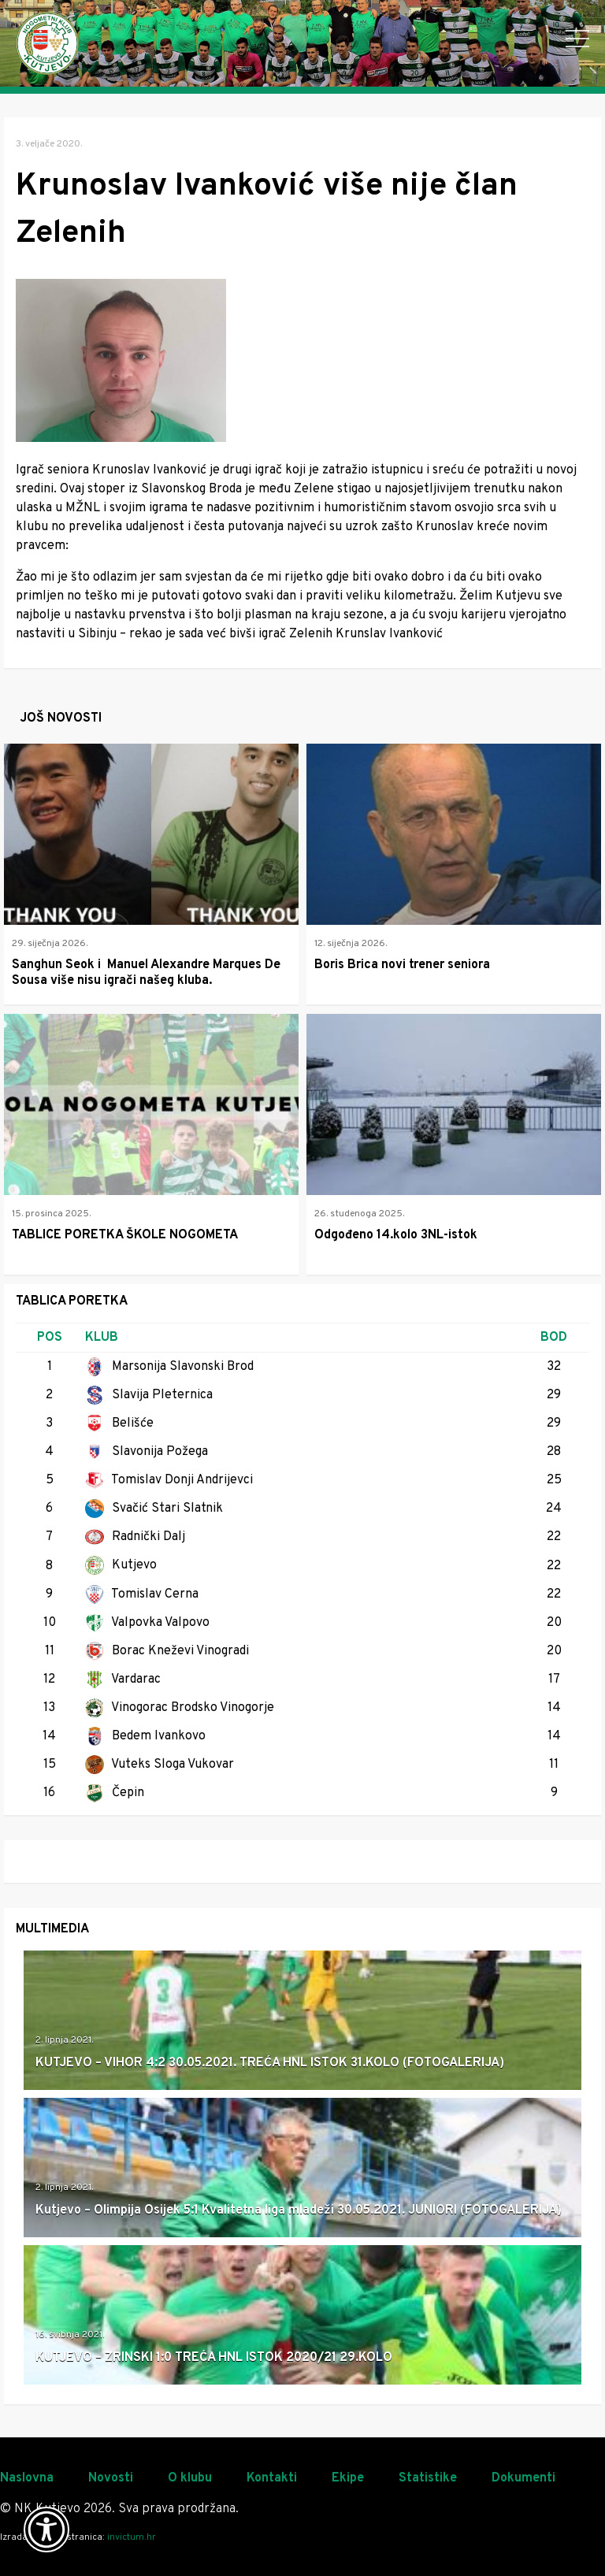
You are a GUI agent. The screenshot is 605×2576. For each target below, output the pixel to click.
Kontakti (272, 2478)
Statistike (428, 2478)
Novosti (110, 2478)
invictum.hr (131, 2537)
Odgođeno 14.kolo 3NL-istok (395, 1235)
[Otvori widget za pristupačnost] (46, 2529)
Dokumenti (523, 2478)
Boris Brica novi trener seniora (402, 965)
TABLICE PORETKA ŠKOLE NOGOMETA (125, 1235)
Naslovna (27, 2478)
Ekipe (348, 2478)
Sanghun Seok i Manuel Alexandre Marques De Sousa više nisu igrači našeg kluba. (146, 973)
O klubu (190, 2478)
